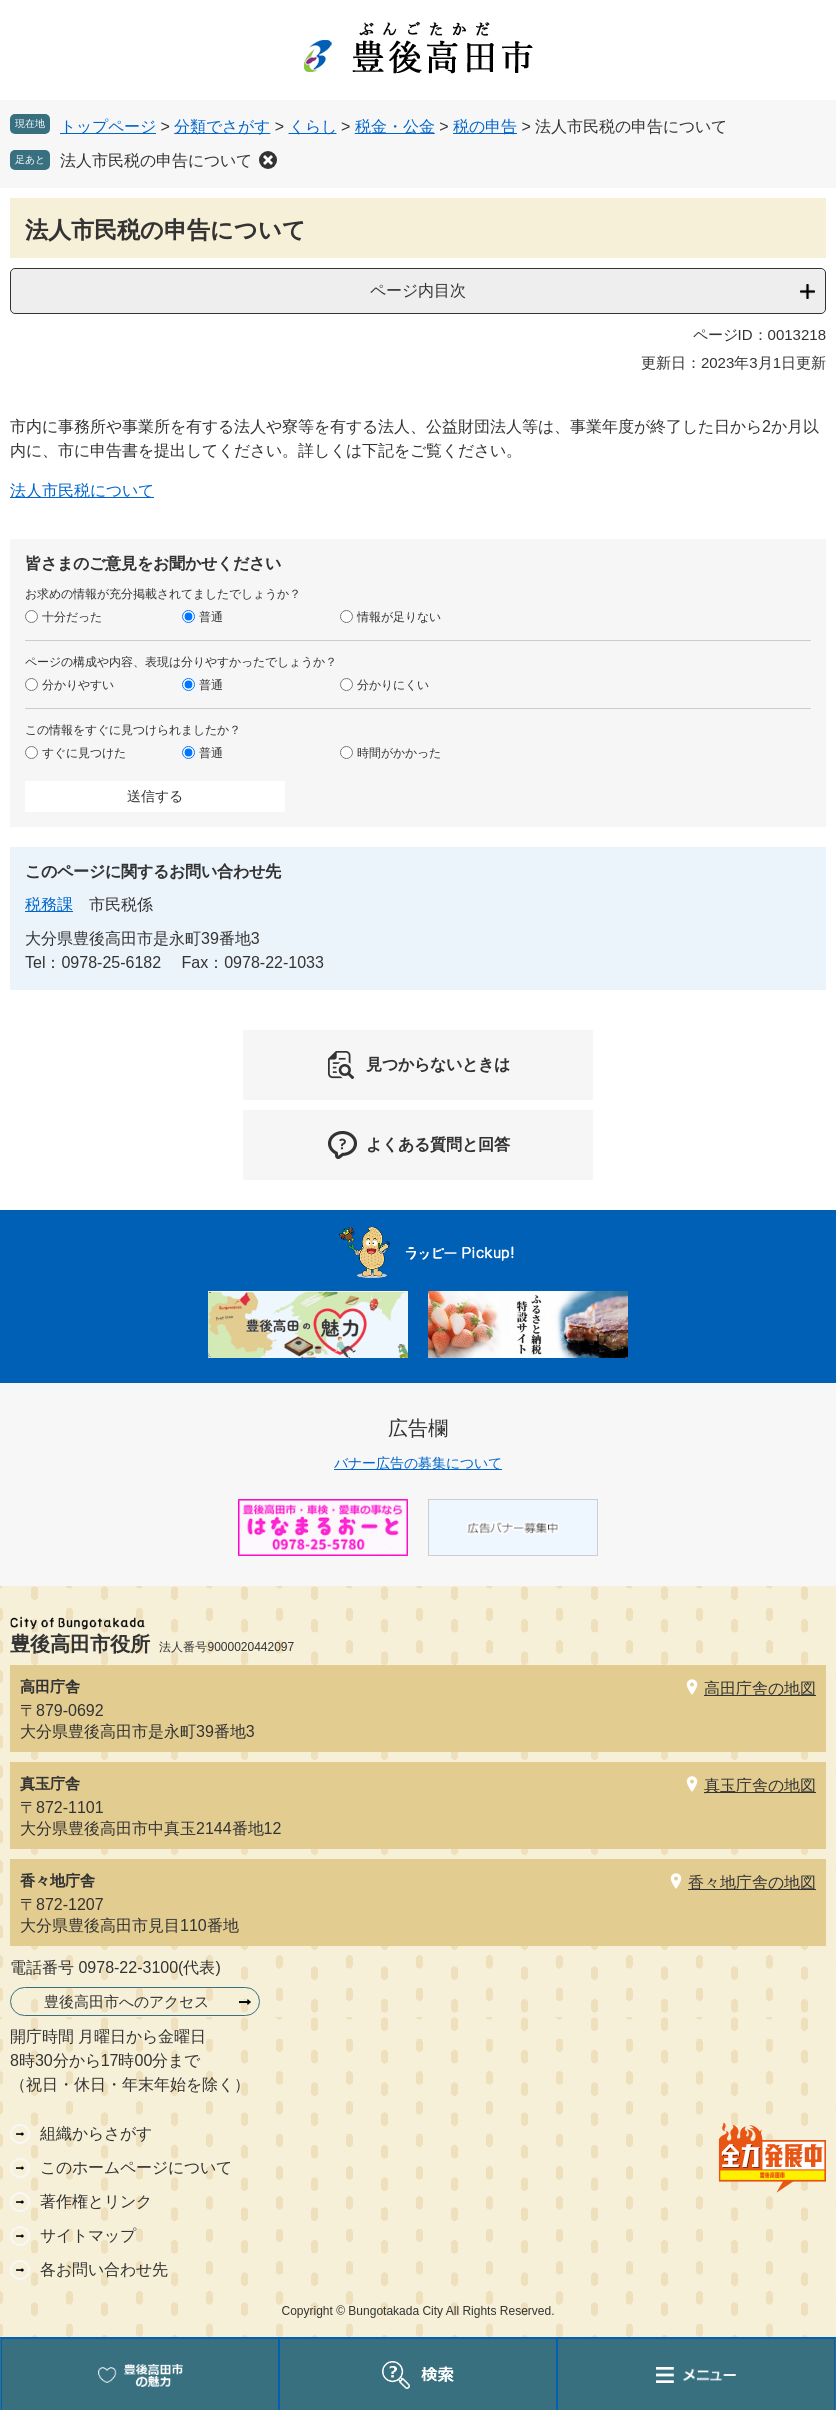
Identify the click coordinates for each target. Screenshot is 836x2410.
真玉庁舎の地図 (760, 1785)
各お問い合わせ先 (104, 2269)
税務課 (49, 904)
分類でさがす (222, 126)
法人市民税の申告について (156, 160)
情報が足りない (399, 617)
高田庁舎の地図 (760, 1688)
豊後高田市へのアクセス (126, 2001)
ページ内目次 (418, 290)
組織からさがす (96, 2133)
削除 (268, 160)
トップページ (108, 126)
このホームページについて (136, 2167)
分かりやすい (78, 685)
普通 (211, 617)
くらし (313, 126)
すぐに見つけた (84, 753)
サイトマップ (88, 2235)
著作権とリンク (96, 2201)
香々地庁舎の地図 (752, 1882)
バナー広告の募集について (418, 1463)
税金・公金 (395, 126)
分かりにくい (393, 685)
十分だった (72, 617)
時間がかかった (399, 753)
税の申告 (485, 126)
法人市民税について (82, 490)
